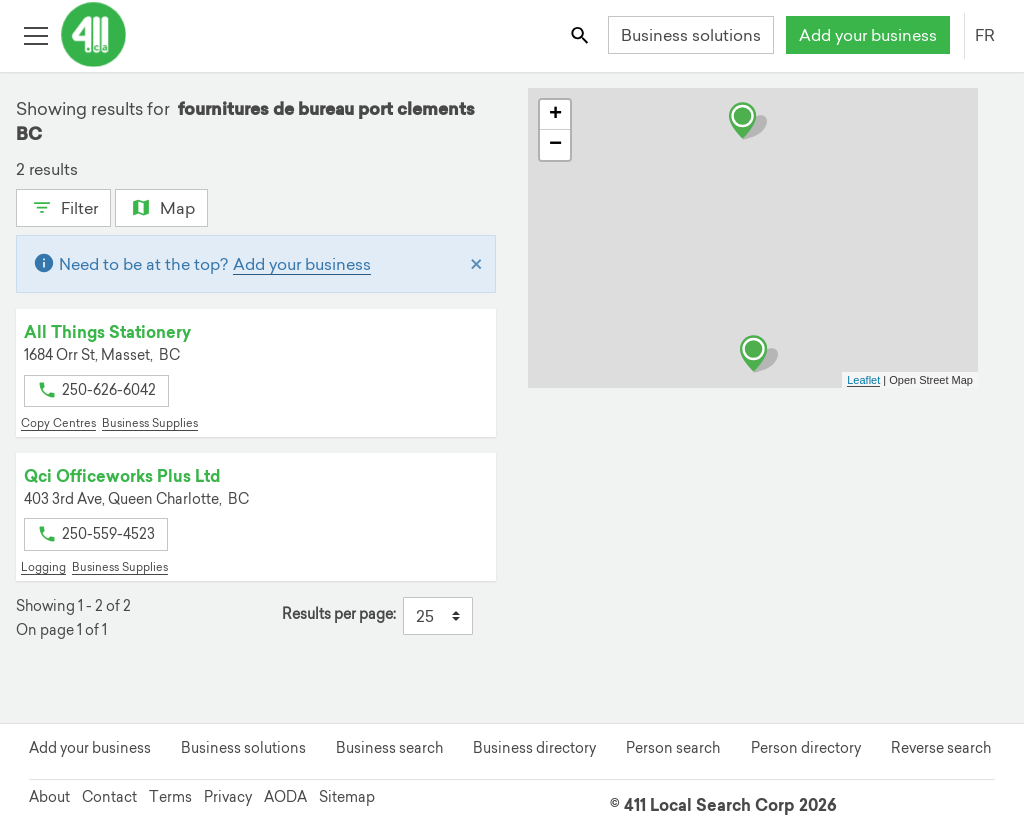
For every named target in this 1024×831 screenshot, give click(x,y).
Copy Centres (58, 423)
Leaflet (863, 380)
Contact (109, 797)
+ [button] (555, 115)
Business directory (534, 748)
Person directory (806, 748)
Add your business (868, 35)
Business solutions (691, 35)
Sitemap (347, 797)
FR (985, 35)
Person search (673, 748)
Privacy (228, 797)
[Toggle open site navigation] (35, 34)
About (49, 797)
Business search (389, 748)
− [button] (555, 145)
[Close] (476, 264)
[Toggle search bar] (581, 34)
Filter (63, 206)
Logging (43, 567)
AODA (285, 797)
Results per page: (339, 614)
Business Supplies (150, 423)
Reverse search (941, 748)
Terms (170, 797)
